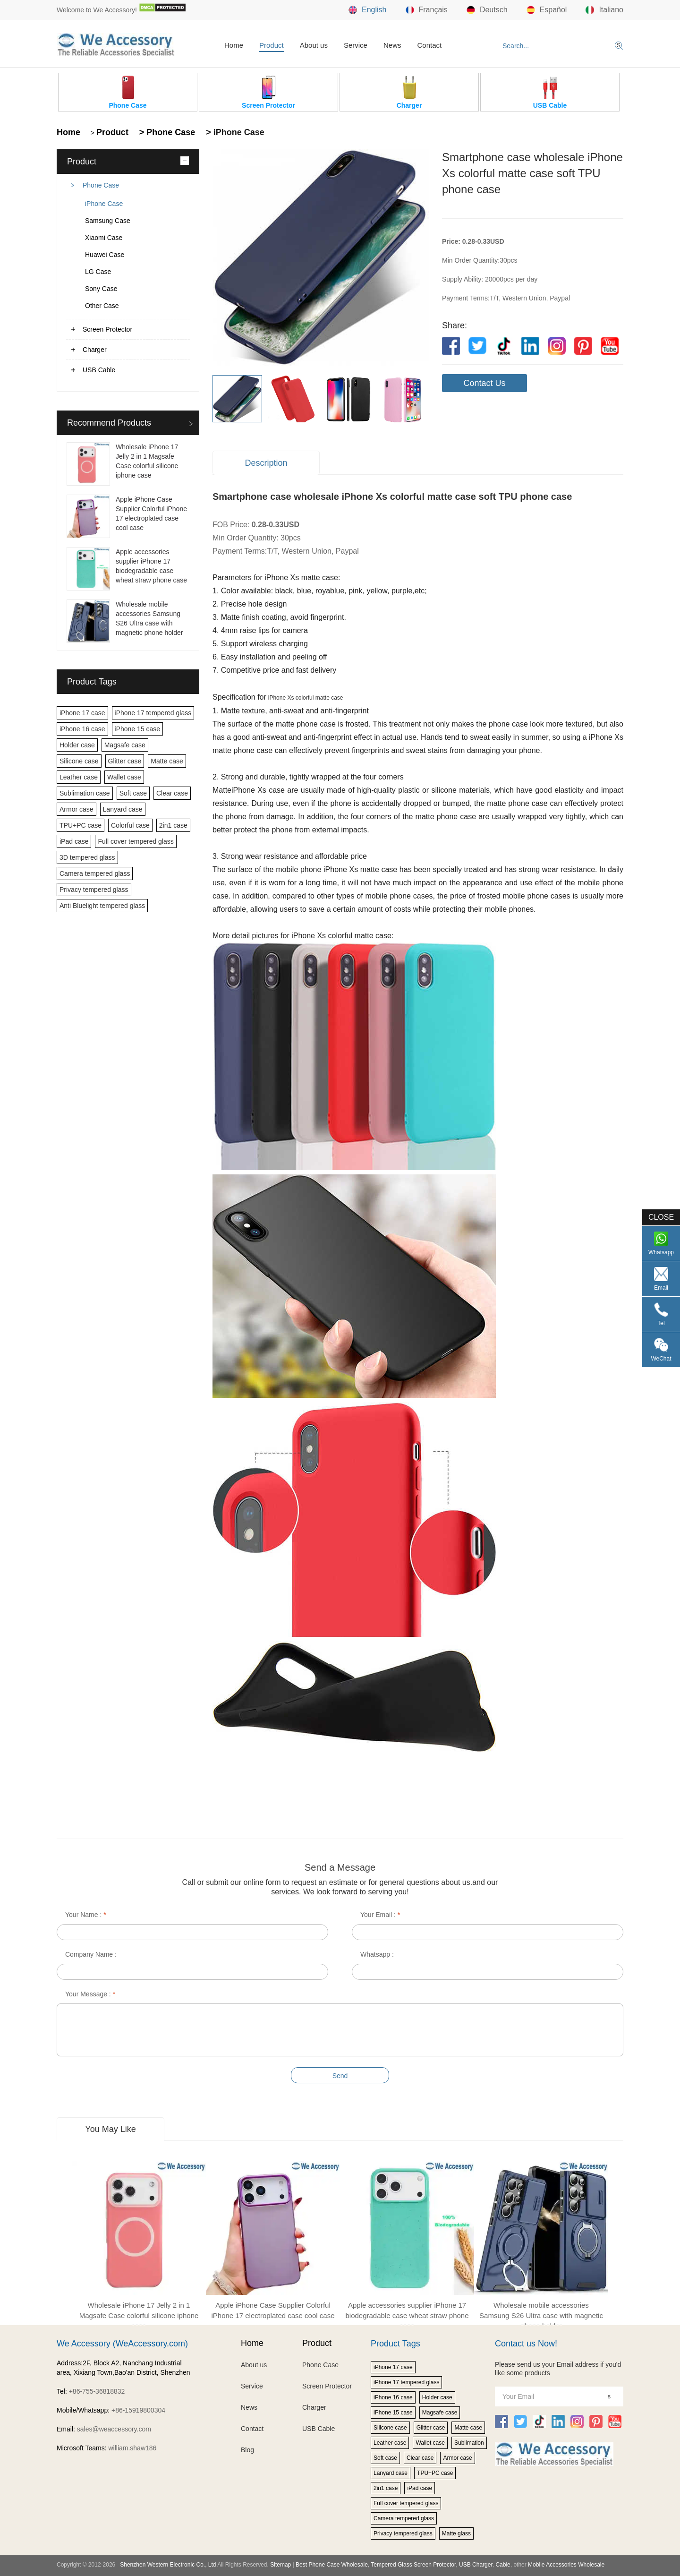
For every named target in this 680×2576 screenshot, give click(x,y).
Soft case (133, 793)
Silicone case (79, 761)
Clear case (172, 793)
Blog (247, 2450)
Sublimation (469, 2442)
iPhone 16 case (82, 729)
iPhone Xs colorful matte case (305, 697)
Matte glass (456, 2533)
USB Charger (476, 2564)
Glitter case (125, 761)
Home (233, 45)
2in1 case (173, 825)
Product (271, 45)
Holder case (77, 745)
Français (427, 10)
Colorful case (130, 825)
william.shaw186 (132, 2448)
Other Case (102, 305)
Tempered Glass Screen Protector (413, 2564)
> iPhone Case (234, 132)
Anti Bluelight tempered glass (102, 905)
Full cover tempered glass (135, 841)
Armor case (77, 809)
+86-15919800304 (138, 2410)
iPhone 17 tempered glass (153, 713)
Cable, (503, 2564)
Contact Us (484, 383)
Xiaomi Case (103, 237)
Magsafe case (124, 745)
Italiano (604, 10)
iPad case (74, 841)
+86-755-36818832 (97, 2391)
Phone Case (101, 185)
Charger (95, 349)
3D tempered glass (87, 857)
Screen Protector (107, 329)
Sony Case (101, 288)
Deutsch (487, 10)
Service (355, 45)
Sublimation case (85, 793)
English (367, 10)
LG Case (98, 271)
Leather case (79, 777)
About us (314, 45)
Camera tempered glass (95, 873)
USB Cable (99, 370)
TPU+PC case (81, 825)
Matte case (167, 761)
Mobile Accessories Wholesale (565, 2564)
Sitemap (280, 2564)
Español (547, 10)
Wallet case (124, 777)
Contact (429, 45)
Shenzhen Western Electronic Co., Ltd (168, 2564)
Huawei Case (104, 254)
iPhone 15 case (138, 729)
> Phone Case (166, 132)
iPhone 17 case (82, 713)
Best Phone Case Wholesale (332, 2564)
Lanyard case (123, 809)
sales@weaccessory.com (114, 2429)
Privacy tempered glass (94, 889)
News (392, 45)
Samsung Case (107, 220)
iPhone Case (104, 203)
